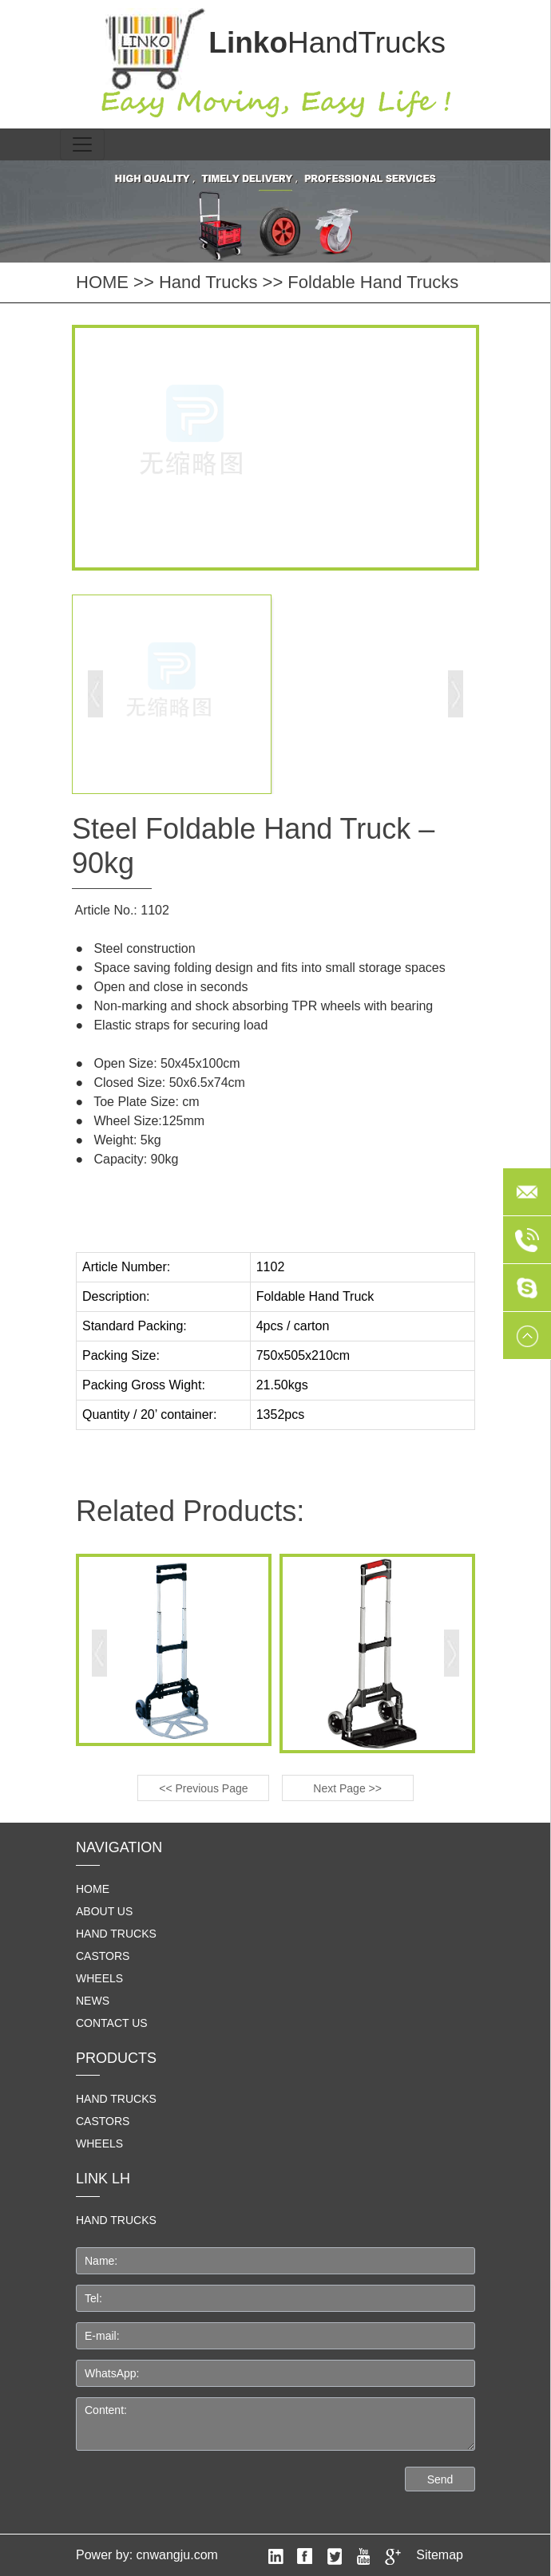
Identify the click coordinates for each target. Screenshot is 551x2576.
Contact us (112, 2023)
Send (440, 2479)
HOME (102, 282)
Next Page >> (347, 1788)
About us (104, 1911)
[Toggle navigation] (82, 144)
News (92, 2000)
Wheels (99, 1978)
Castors (102, 1956)
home (92, 1889)
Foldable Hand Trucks (372, 282)
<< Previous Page (203, 1788)
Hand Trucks (208, 282)
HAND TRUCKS (116, 2220)
